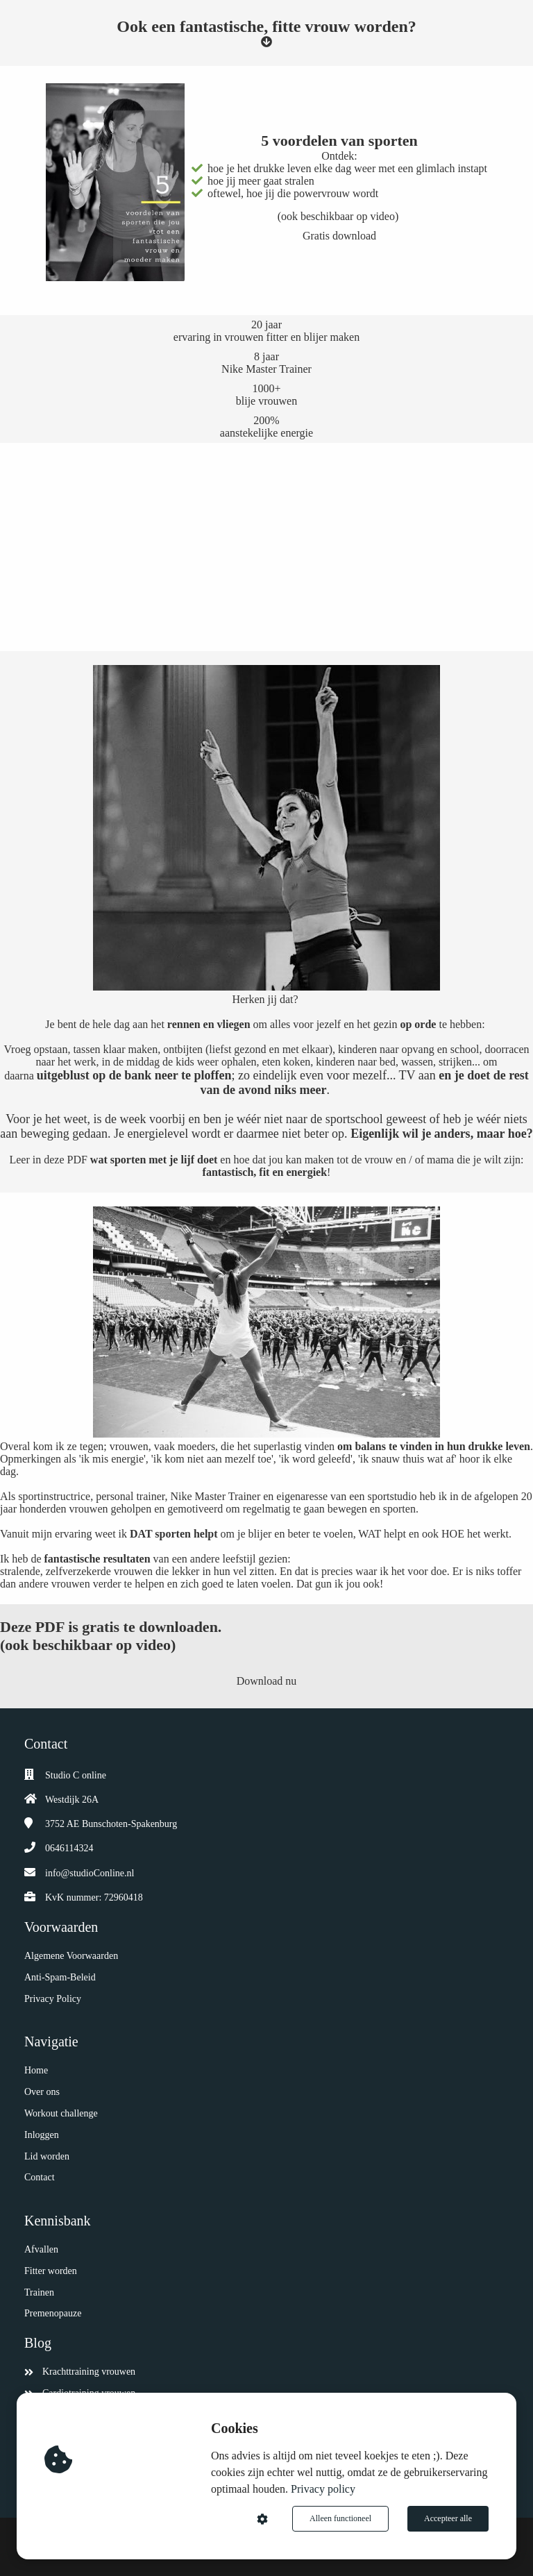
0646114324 (69, 1848)
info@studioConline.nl (89, 1873)
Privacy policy (323, 2489)
